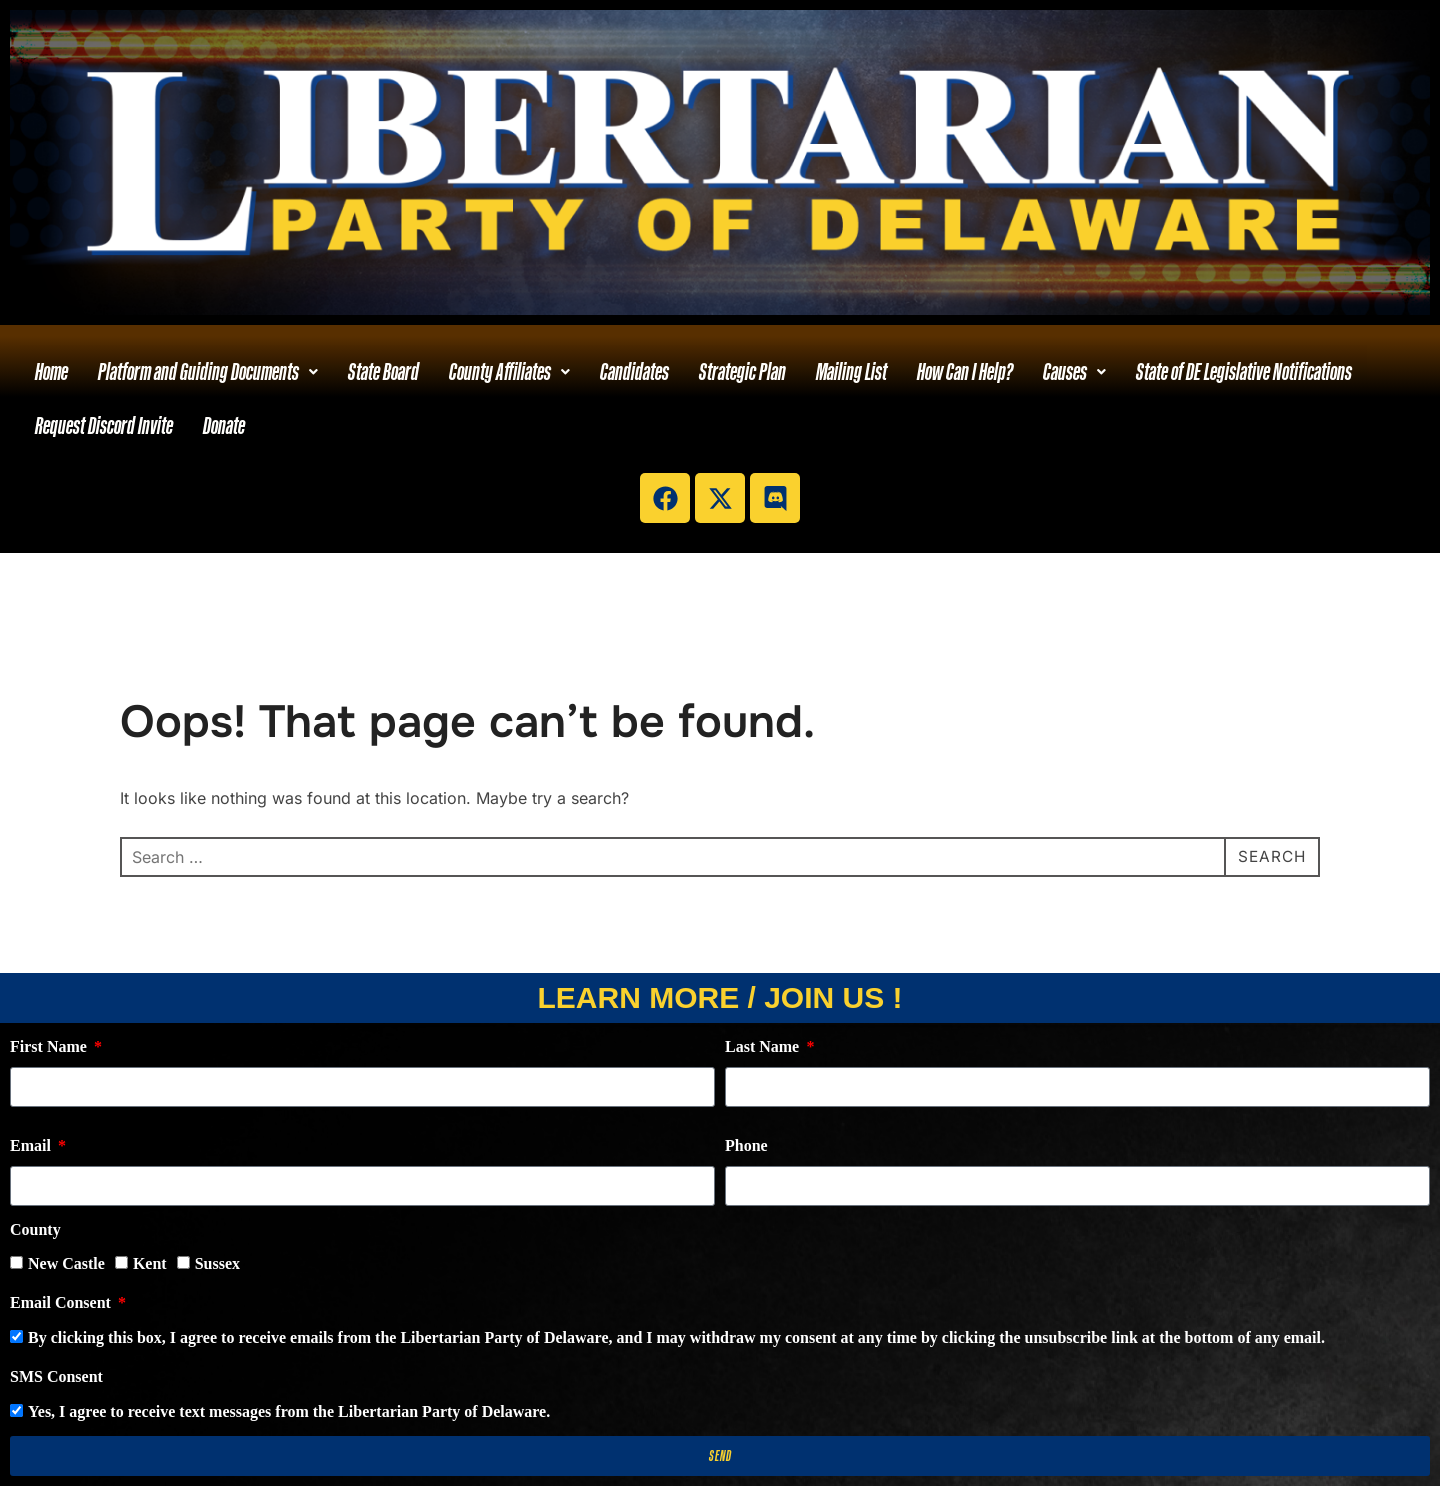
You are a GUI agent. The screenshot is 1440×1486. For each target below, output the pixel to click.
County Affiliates (509, 371)
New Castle (66, 1263)
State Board (383, 371)
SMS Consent (56, 1376)
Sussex (217, 1263)
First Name (50, 1046)
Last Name (764, 1046)
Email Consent (62, 1302)
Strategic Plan (742, 371)
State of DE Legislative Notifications (1244, 371)
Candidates (634, 371)
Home (51, 371)
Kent (150, 1263)
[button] (208, 372)
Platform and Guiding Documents (208, 371)
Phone (746, 1145)
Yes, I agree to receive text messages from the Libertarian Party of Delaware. (289, 1411)
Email (32, 1145)
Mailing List (851, 371)
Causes (1074, 371)
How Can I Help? (965, 371)
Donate (224, 425)
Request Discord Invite (104, 425)
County (35, 1229)
